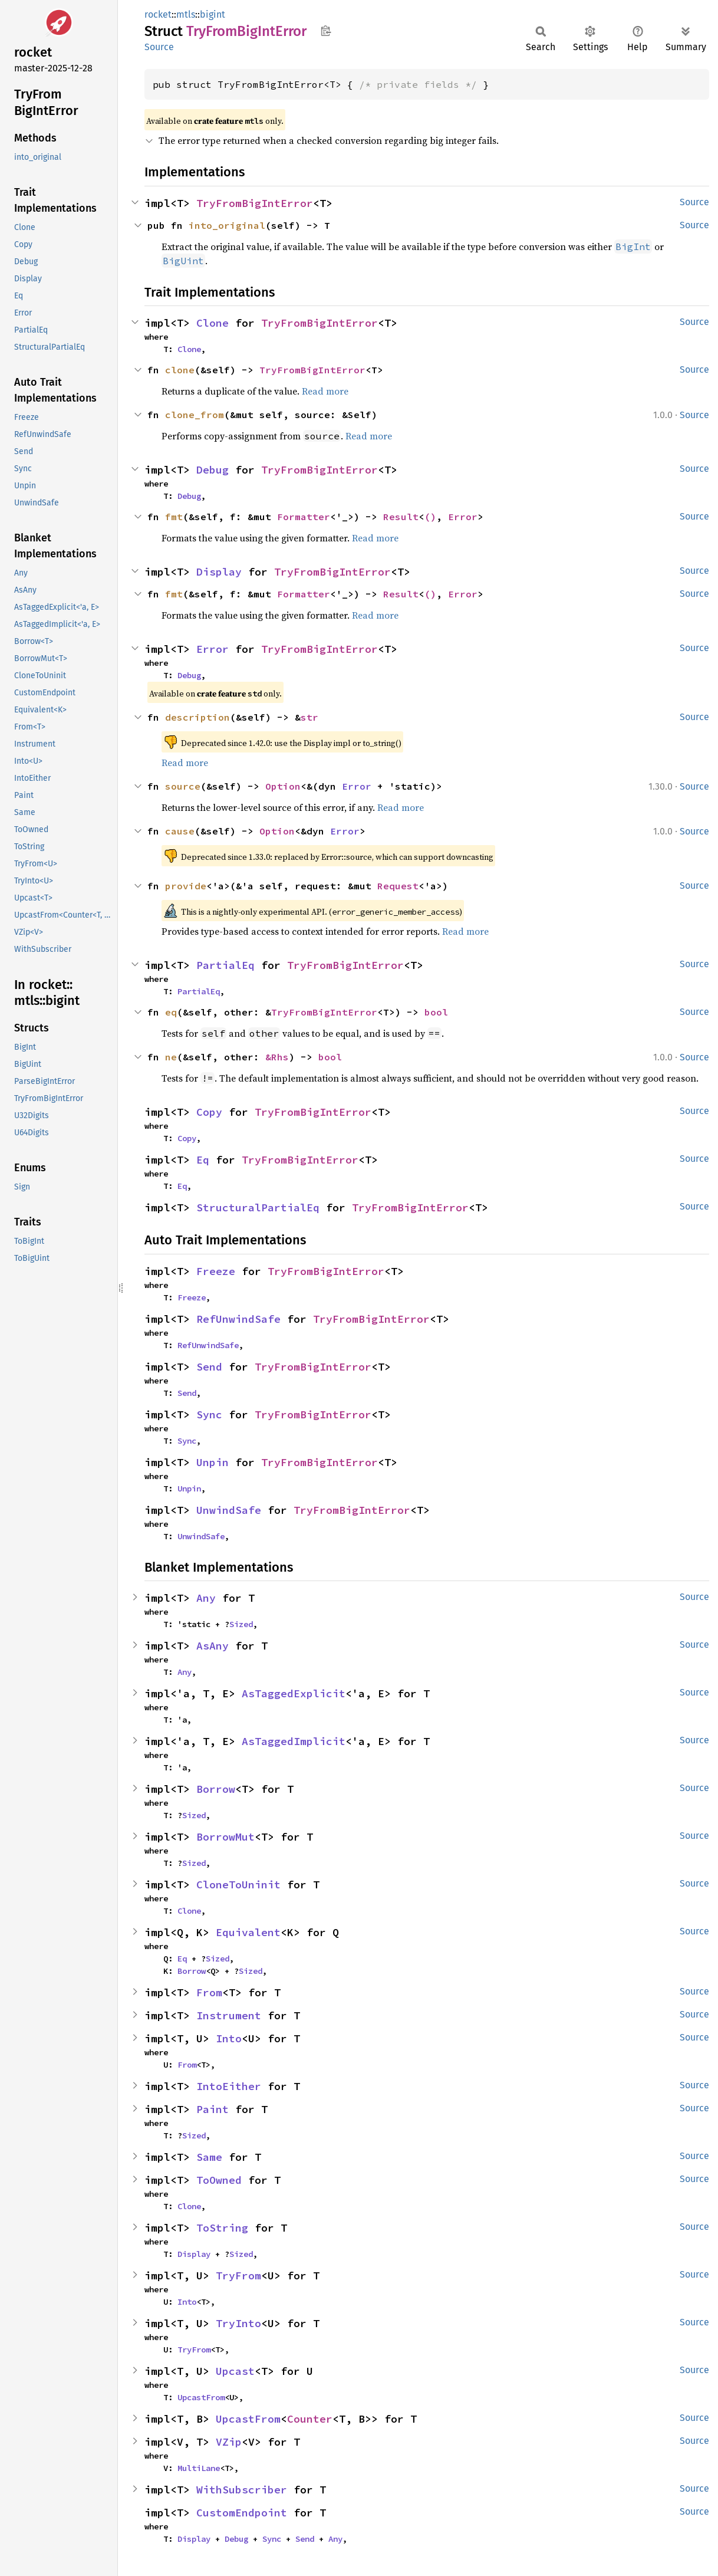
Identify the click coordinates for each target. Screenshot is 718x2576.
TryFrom (238, 2275)
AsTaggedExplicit (293, 1693)
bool (436, 1012)
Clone (212, 323)
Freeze (215, 1271)
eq (171, 1012)
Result (401, 517)
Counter (309, 2419)
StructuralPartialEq (258, 1207)
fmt (174, 517)
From (209, 1992)
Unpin (212, 1462)
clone (180, 370)
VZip (229, 2442)
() (430, 517)
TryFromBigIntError (254, 203)
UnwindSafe (228, 1510)
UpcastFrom (201, 2397)
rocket (158, 14)
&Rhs (277, 1057)
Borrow (215, 1789)
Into (229, 2038)
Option (283, 786)
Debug (212, 470)
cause (180, 831)
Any (206, 1598)
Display (219, 572)
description (197, 717)
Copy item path (325, 31)
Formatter (303, 517)
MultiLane (198, 2468)
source (182, 786)
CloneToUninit (238, 1884)
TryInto (238, 2323)
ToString (222, 2228)
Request (398, 886)
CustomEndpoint (241, 2512)
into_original (227, 225)
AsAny (212, 1645)
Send (209, 1367)
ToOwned (219, 2180)
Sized (241, 1624)
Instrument (228, 2015)
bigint (212, 14)
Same (209, 2157)
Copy (209, 1112)
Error (462, 517)
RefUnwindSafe (238, 1319)
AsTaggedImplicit (293, 1741)
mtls (185, 14)
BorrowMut (225, 1837)
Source (159, 46)
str (309, 717)
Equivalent (248, 1932)
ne (171, 1057)
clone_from (194, 414)
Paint (212, 2109)
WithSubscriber (241, 2489)
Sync (209, 1414)
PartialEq (225, 965)
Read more (325, 391)
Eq (202, 1160)
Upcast (235, 2371)
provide (185, 886)
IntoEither (228, 2086)
